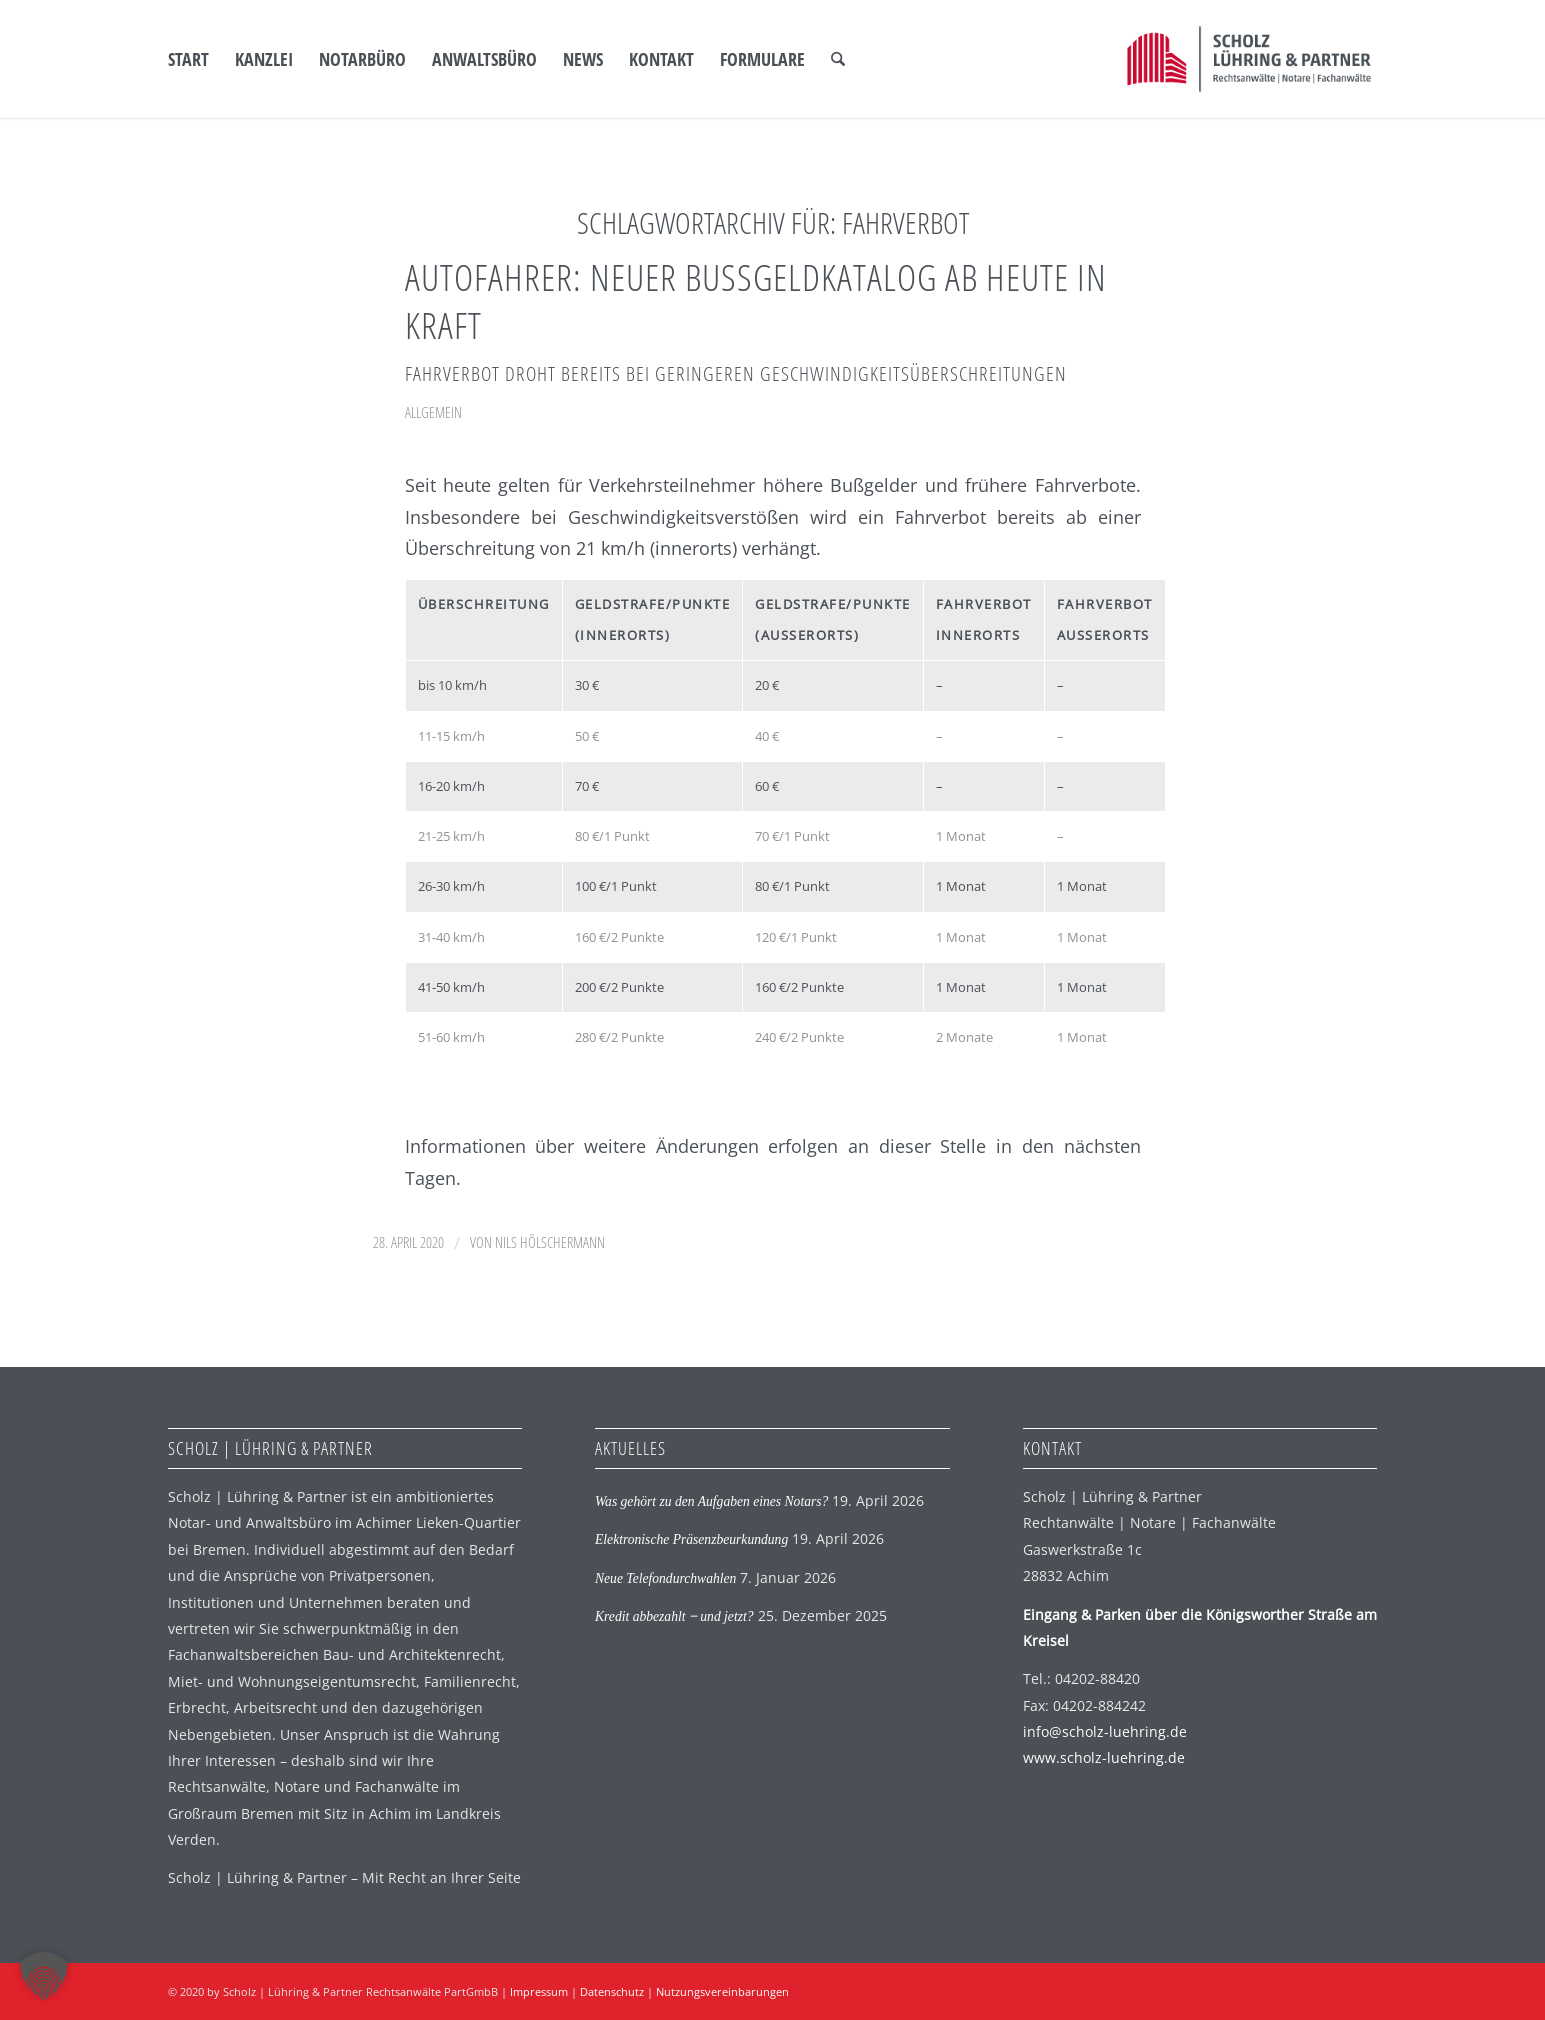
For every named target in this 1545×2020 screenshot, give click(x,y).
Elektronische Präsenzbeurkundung (691, 1539)
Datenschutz (612, 1991)
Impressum (539, 1991)
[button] (44, 1976)
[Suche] (838, 59)
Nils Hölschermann (550, 1242)
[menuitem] (188, 59)
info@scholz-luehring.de (1105, 1731)
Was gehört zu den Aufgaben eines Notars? (711, 1501)
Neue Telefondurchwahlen (665, 1578)
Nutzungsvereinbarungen (722, 1991)
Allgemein (433, 412)
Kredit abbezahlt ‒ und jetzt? (674, 1616)
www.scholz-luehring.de (1104, 1757)
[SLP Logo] (1248, 59)
